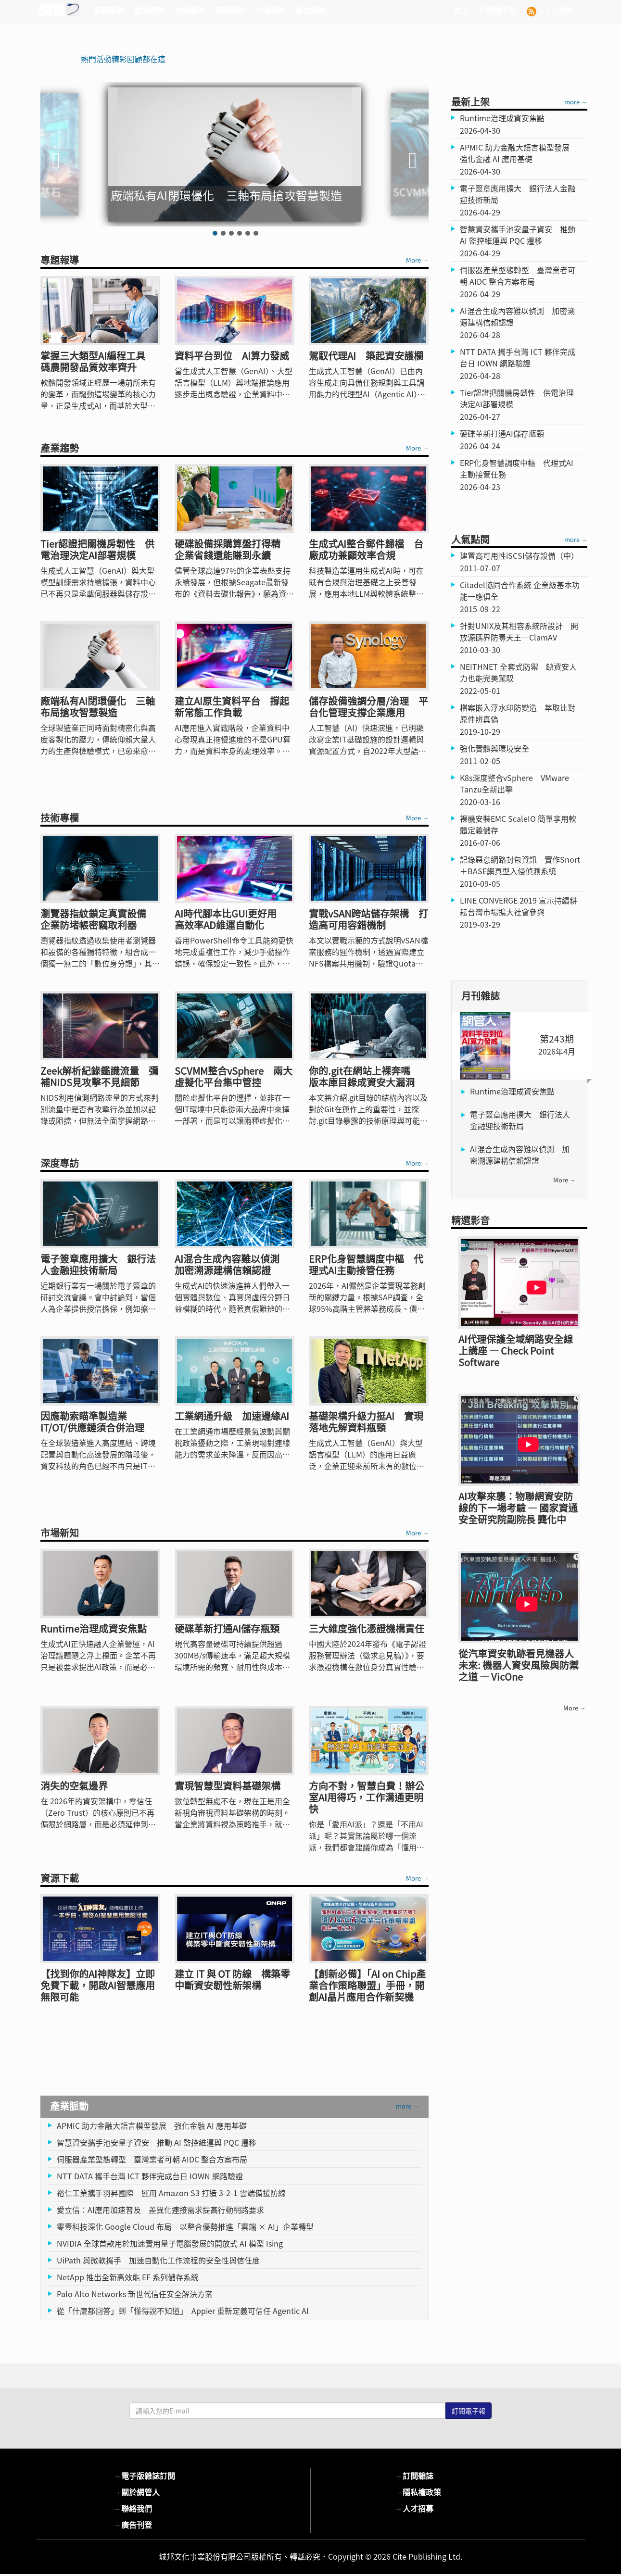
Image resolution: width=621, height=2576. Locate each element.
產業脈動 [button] (310, 10)
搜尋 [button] (559, 10)
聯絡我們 (133, 2508)
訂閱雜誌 (414, 2475)
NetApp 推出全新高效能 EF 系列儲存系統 (128, 2277)
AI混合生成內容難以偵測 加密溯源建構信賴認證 (520, 1154)
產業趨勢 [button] (149, 10)
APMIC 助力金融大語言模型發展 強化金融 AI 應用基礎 (152, 2125)
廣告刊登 (133, 2524)
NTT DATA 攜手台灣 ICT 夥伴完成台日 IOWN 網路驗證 (150, 2176)
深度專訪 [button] (230, 10)
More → (417, 259)
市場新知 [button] (270, 10)
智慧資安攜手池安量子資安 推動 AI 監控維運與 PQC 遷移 (156, 2142)
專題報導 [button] (108, 10)
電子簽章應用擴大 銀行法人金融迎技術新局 (520, 1119)
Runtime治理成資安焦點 (512, 1091)
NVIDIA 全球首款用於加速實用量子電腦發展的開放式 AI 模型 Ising (170, 2243)
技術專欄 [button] (189, 10)
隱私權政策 (418, 2492)
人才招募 (414, 2508)
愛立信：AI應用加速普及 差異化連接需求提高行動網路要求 (160, 2209)
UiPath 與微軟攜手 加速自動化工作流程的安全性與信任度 (158, 2260)
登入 (461, 10)
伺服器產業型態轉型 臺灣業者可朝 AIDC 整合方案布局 (152, 2159)
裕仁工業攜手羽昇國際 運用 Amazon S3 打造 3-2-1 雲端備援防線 (171, 2193)
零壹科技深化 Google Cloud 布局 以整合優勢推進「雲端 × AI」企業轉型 (185, 2226)
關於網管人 (137, 2492)
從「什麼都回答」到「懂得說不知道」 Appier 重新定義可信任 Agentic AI (183, 2310)
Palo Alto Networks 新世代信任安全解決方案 (135, 2294)
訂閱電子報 (498, 10)
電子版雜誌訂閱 (144, 2475)
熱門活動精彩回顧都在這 (123, 58)
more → (407, 2106)
